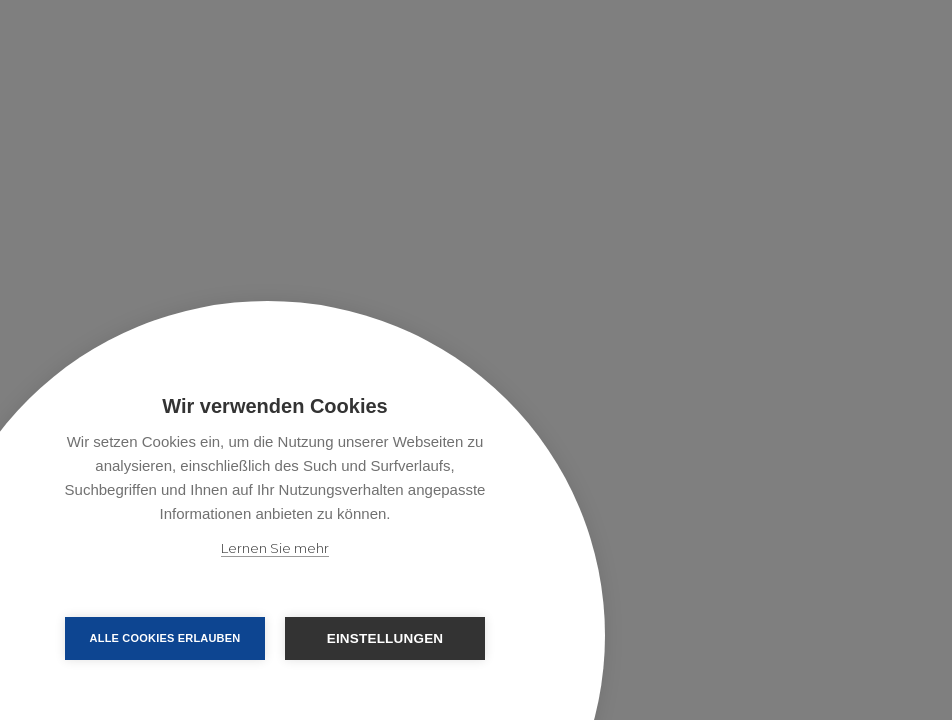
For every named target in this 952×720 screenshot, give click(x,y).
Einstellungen (385, 638)
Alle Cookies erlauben (165, 638)
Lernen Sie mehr (275, 548)
